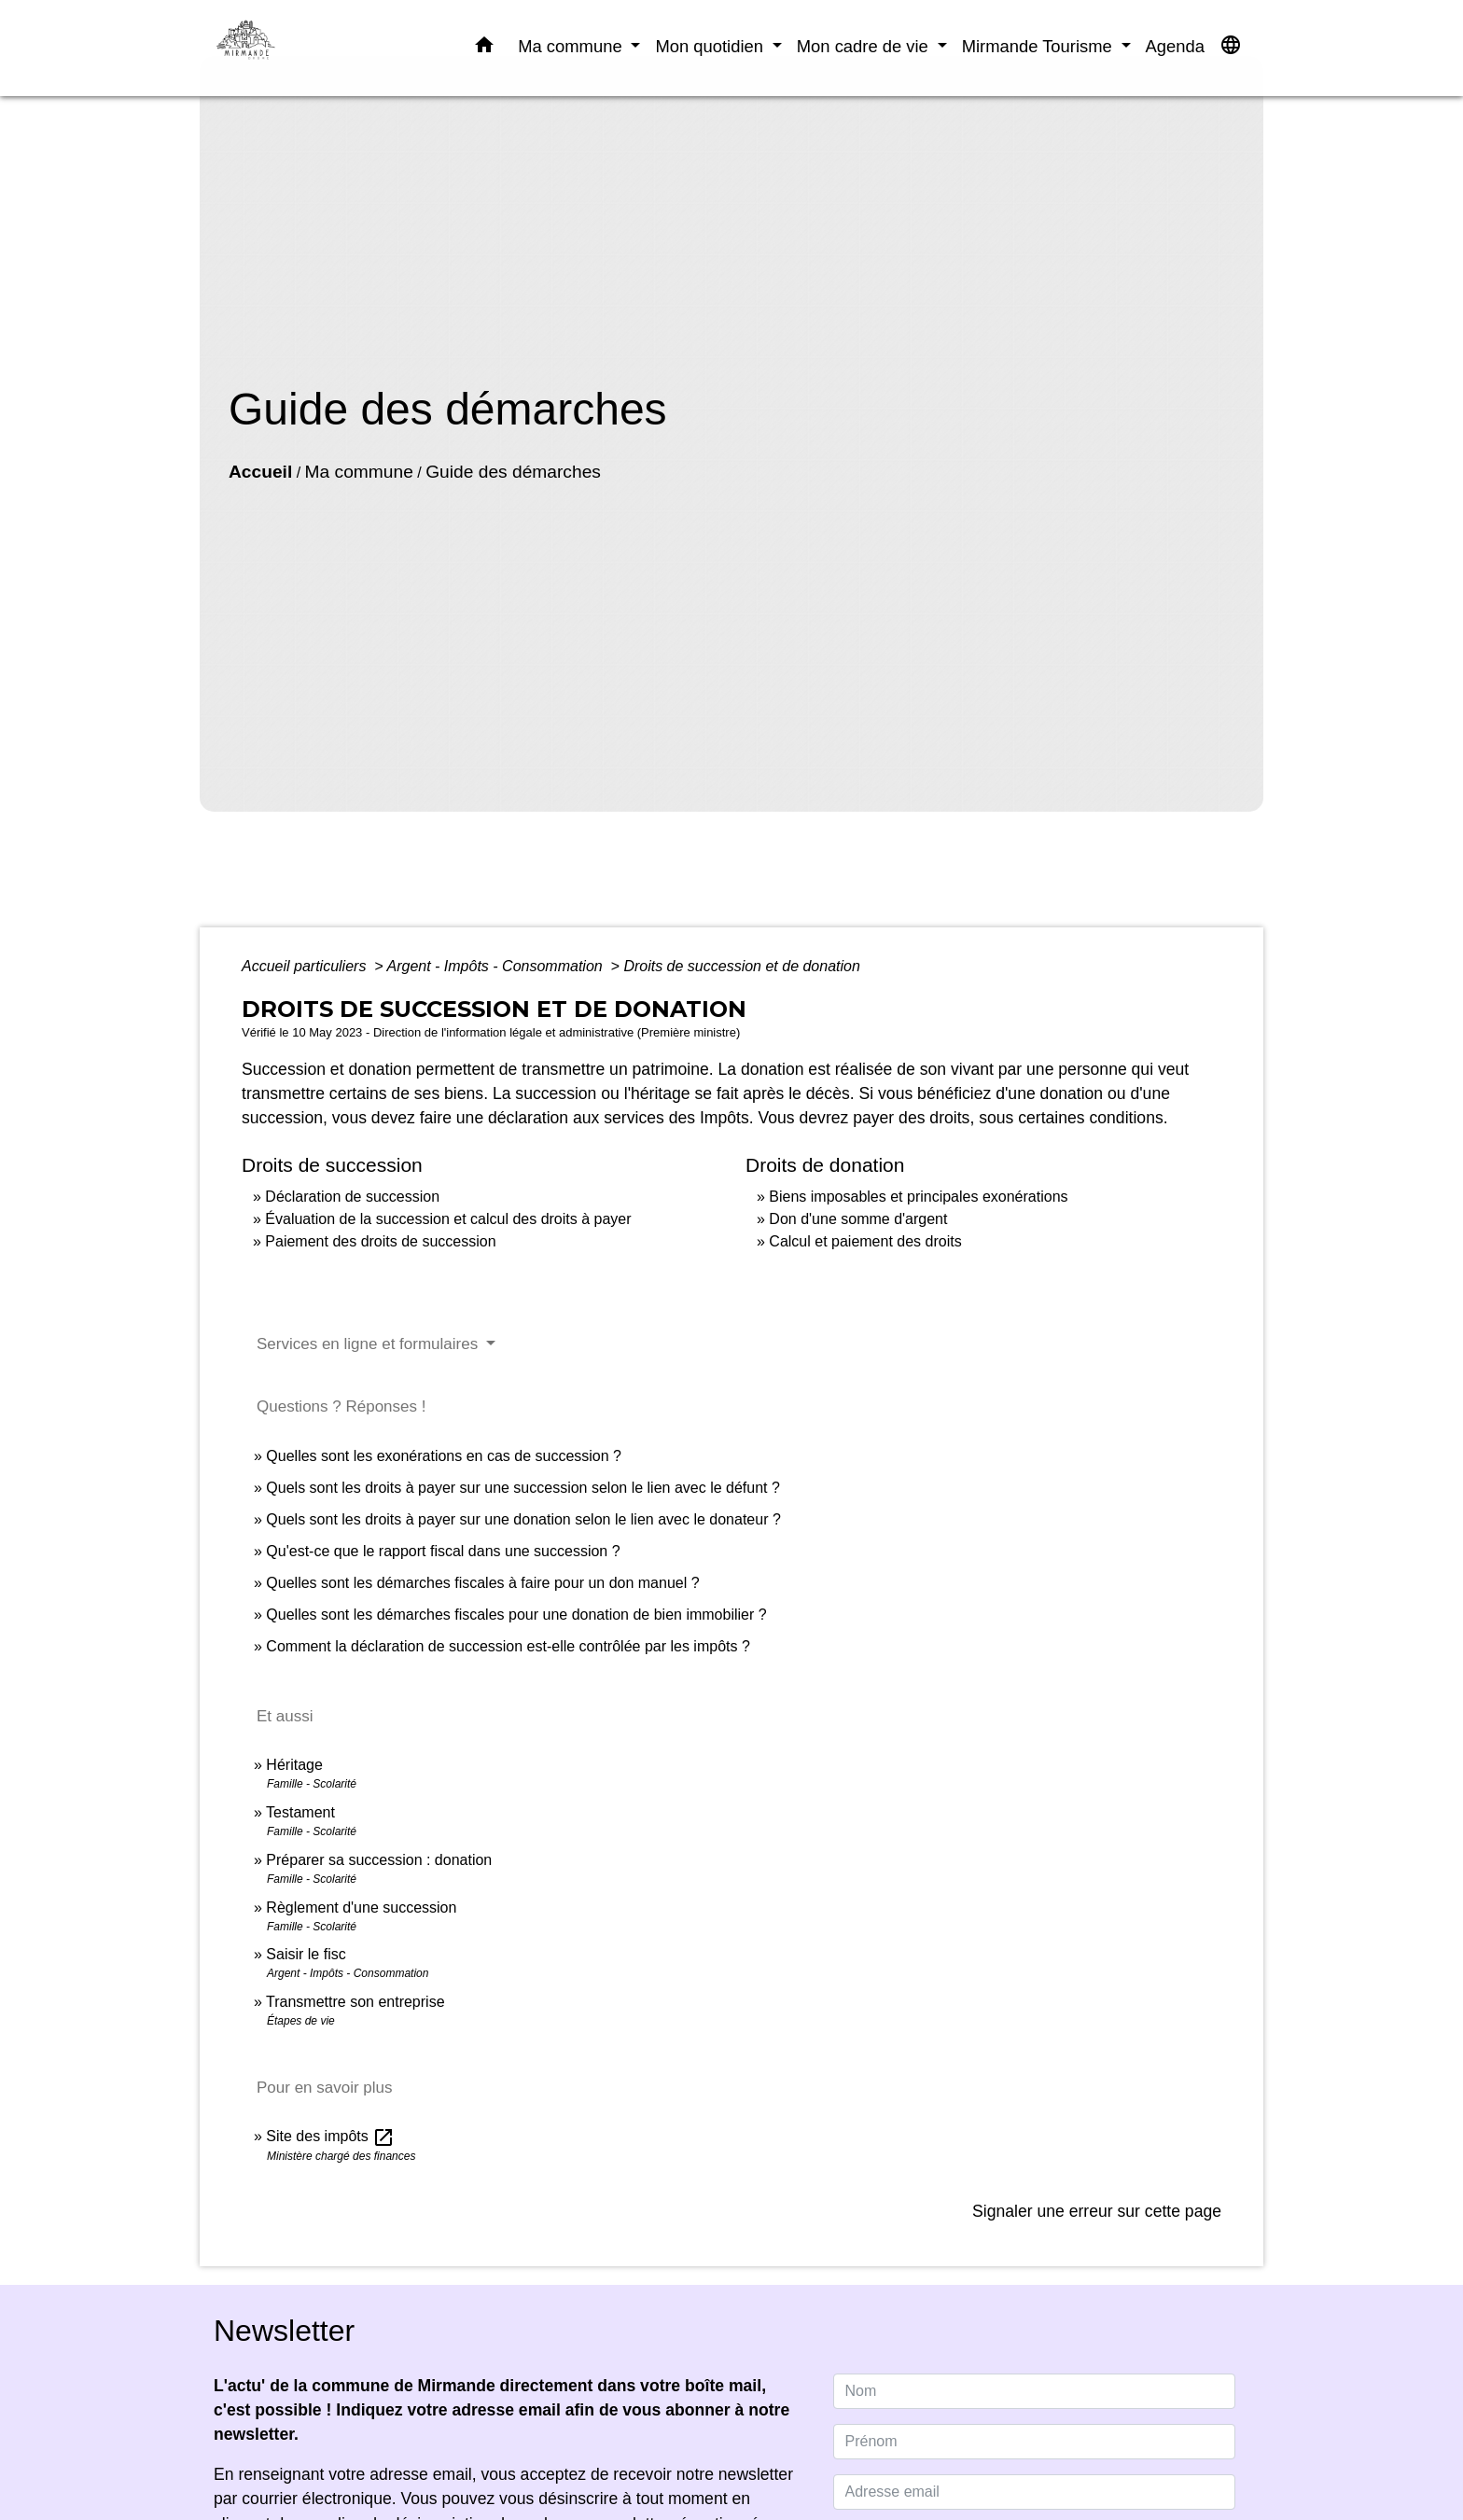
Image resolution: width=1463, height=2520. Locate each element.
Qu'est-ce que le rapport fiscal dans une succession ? (443, 1551)
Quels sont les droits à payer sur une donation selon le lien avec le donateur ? (523, 1519)
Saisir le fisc (305, 1954)
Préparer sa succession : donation (379, 1860)
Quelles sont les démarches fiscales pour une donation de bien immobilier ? (516, 1614)
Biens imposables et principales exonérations (918, 1196)
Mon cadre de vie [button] (865, 46)
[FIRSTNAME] (1034, 2441)
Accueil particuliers (306, 966)
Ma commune (359, 471)
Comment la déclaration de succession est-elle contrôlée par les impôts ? (507, 1646)
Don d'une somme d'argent (858, 1219)
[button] (484, 48)
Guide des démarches (513, 471)
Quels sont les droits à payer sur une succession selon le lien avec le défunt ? (523, 1488)
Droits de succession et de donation (741, 966)
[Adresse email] (1034, 2492)
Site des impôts (330, 2136)
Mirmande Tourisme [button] (1039, 46)
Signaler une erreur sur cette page (1096, 2211)
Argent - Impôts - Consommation (496, 966)
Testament (300, 1812)
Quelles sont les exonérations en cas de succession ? (443, 1456)
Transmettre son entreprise (355, 2002)
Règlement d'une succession (361, 1907)
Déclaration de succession (352, 1196)
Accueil (260, 471)
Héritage (294, 1765)
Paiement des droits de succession (380, 1241)
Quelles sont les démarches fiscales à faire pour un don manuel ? (482, 1583)
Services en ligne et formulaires (369, 1344)
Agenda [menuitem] (1175, 46)
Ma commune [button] (572, 46)
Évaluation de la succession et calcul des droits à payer (448, 1219)
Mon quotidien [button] (711, 46)
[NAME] (1034, 2391)
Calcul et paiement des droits (865, 1241)
